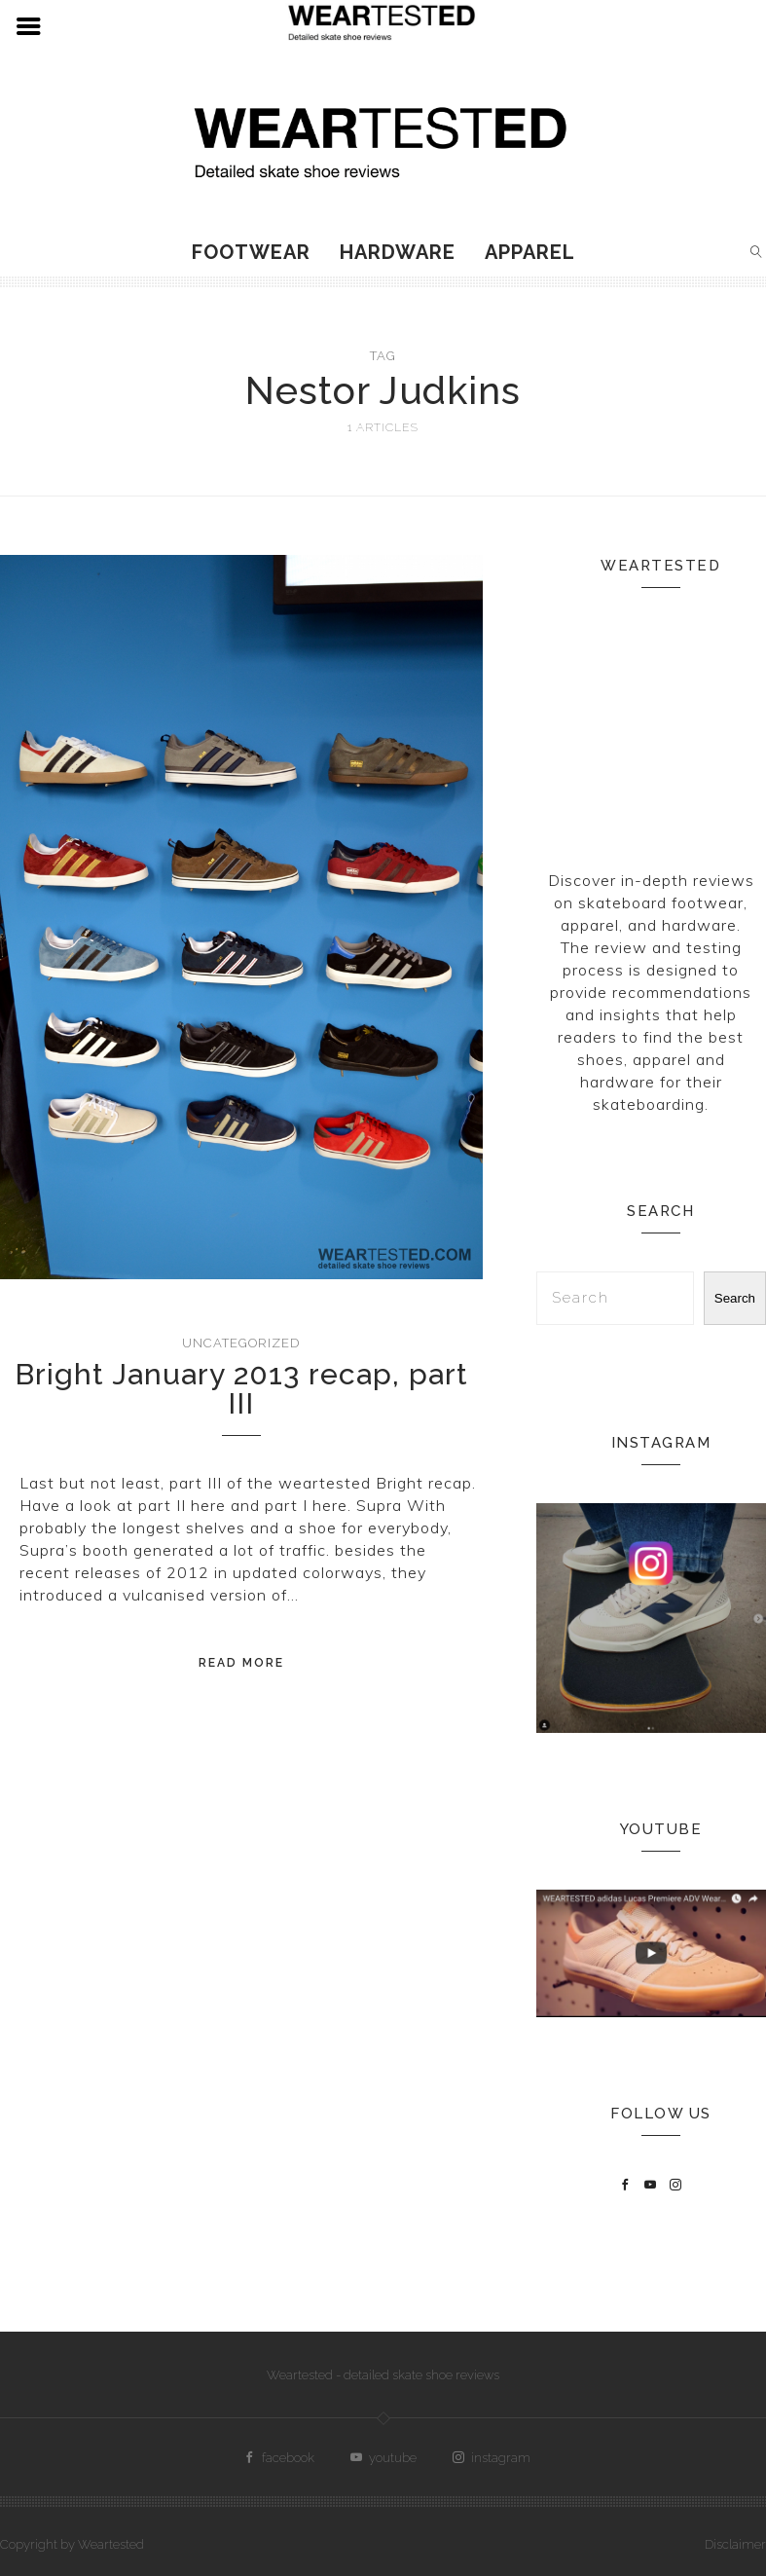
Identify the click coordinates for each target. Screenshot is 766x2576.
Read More (241, 1663)
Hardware (398, 252)
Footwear (251, 252)
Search (734, 1298)
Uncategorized (241, 1343)
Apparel (530, 252)
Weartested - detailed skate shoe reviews (383, 2375)
